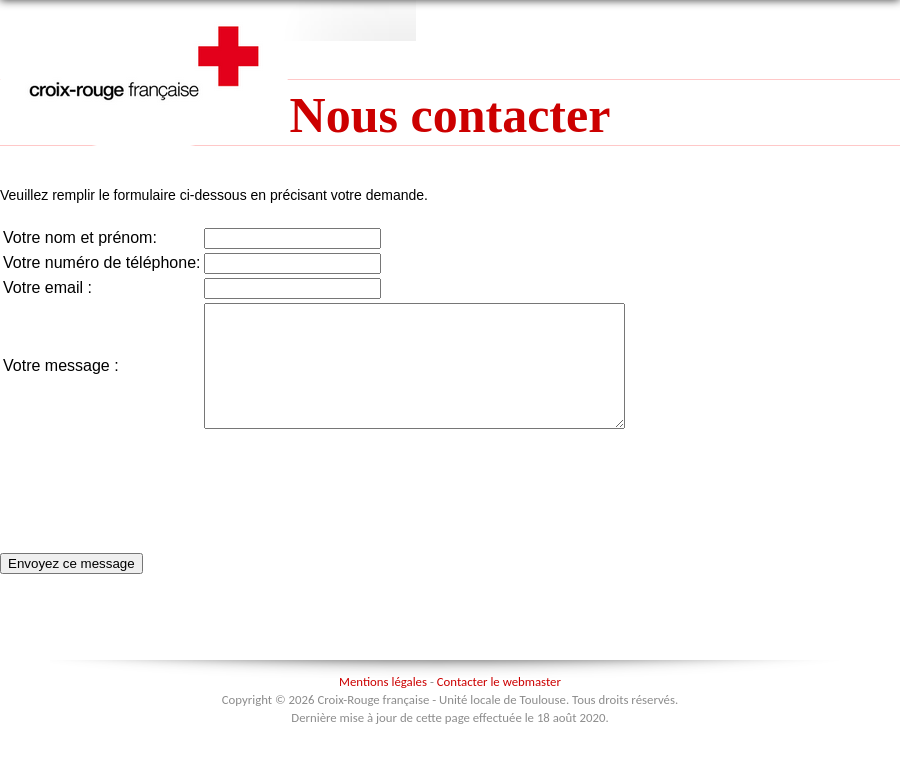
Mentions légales (383, 705)
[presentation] (356, 496)
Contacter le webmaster (499, 705)
